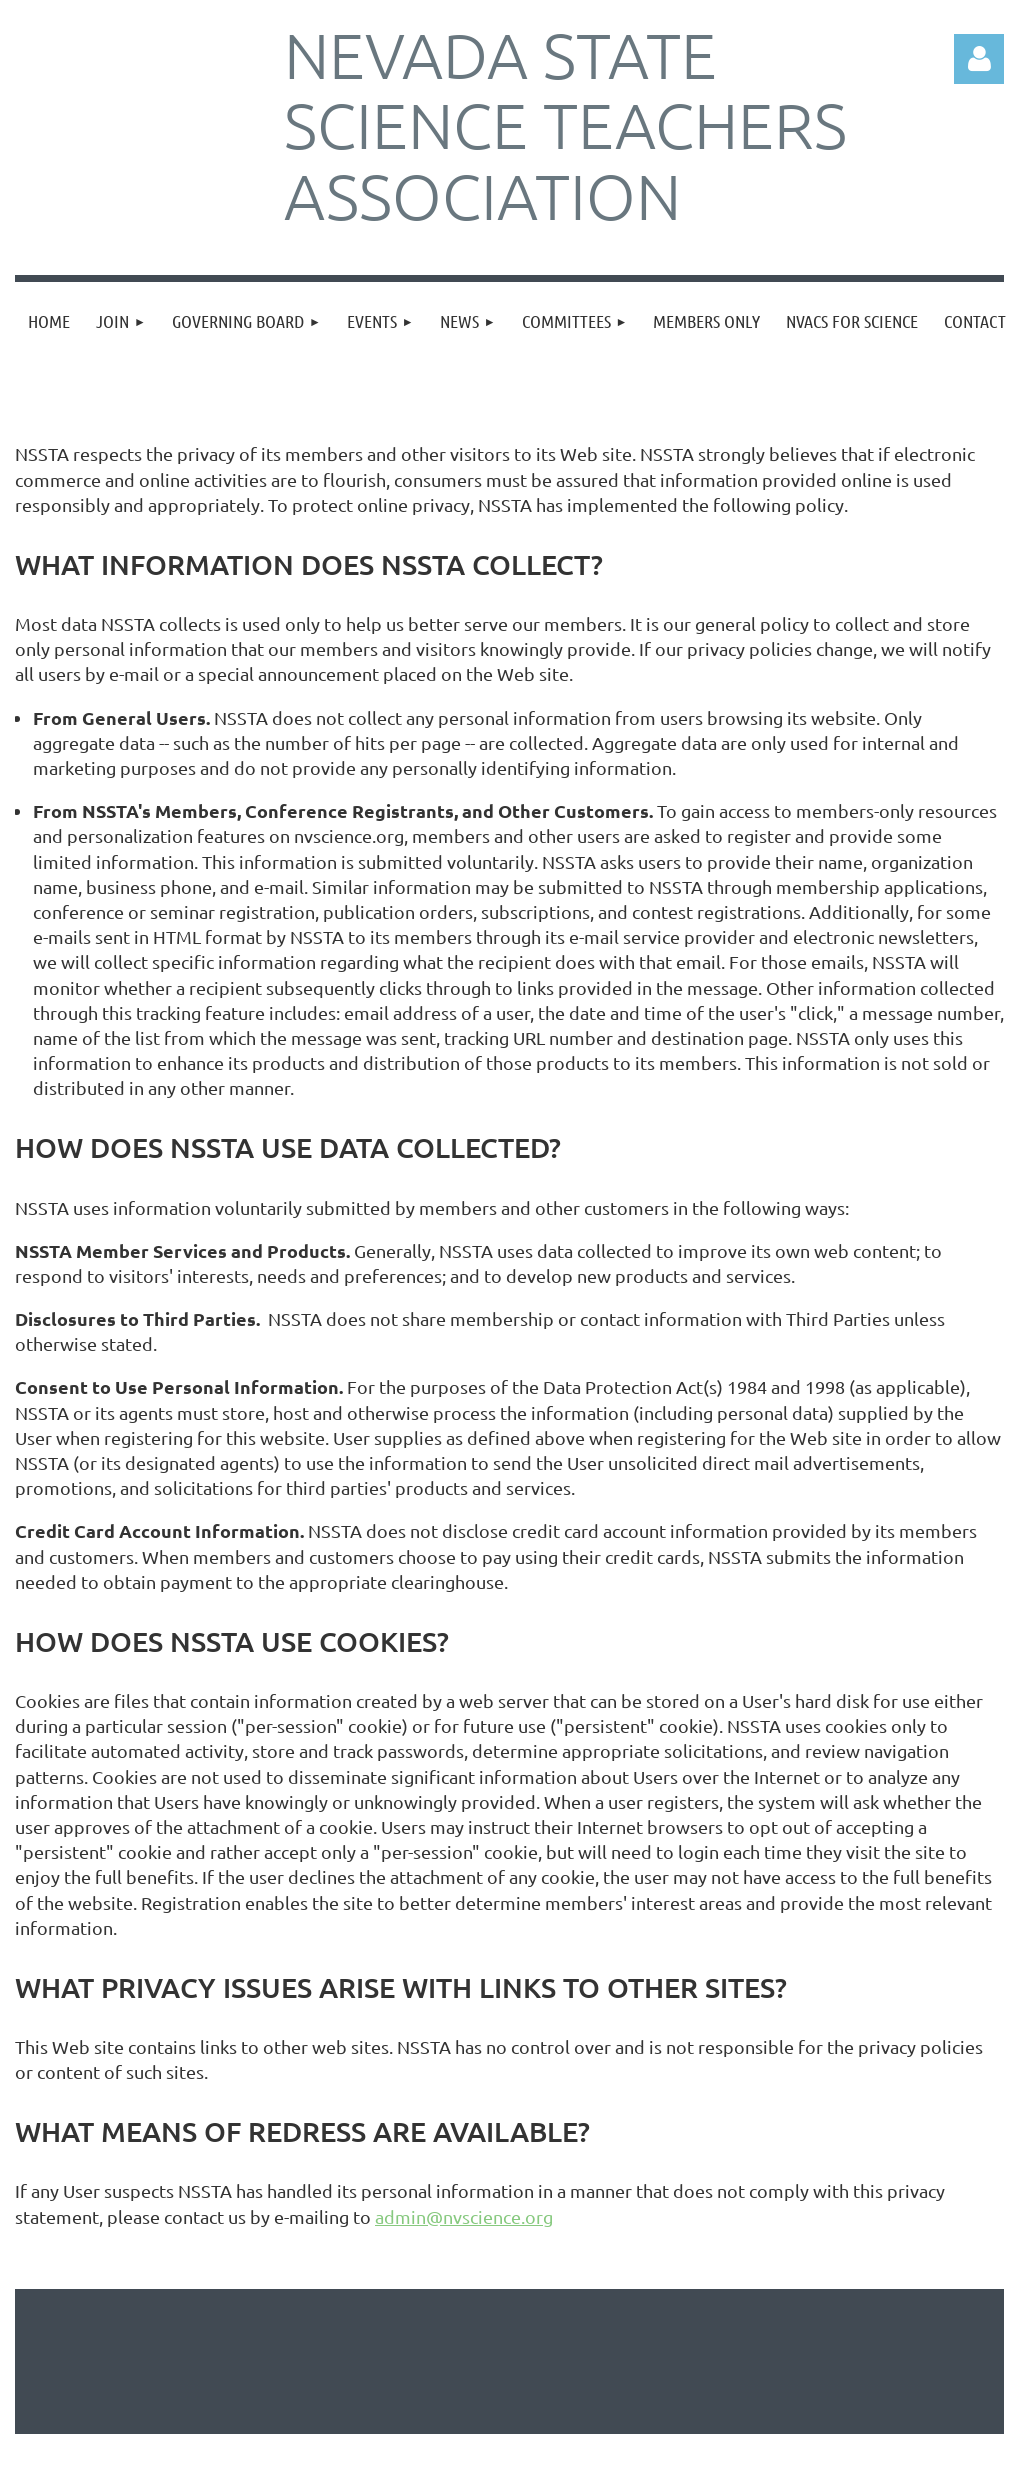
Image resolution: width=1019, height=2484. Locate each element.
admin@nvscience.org (464, 2216)
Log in (979, 59)
